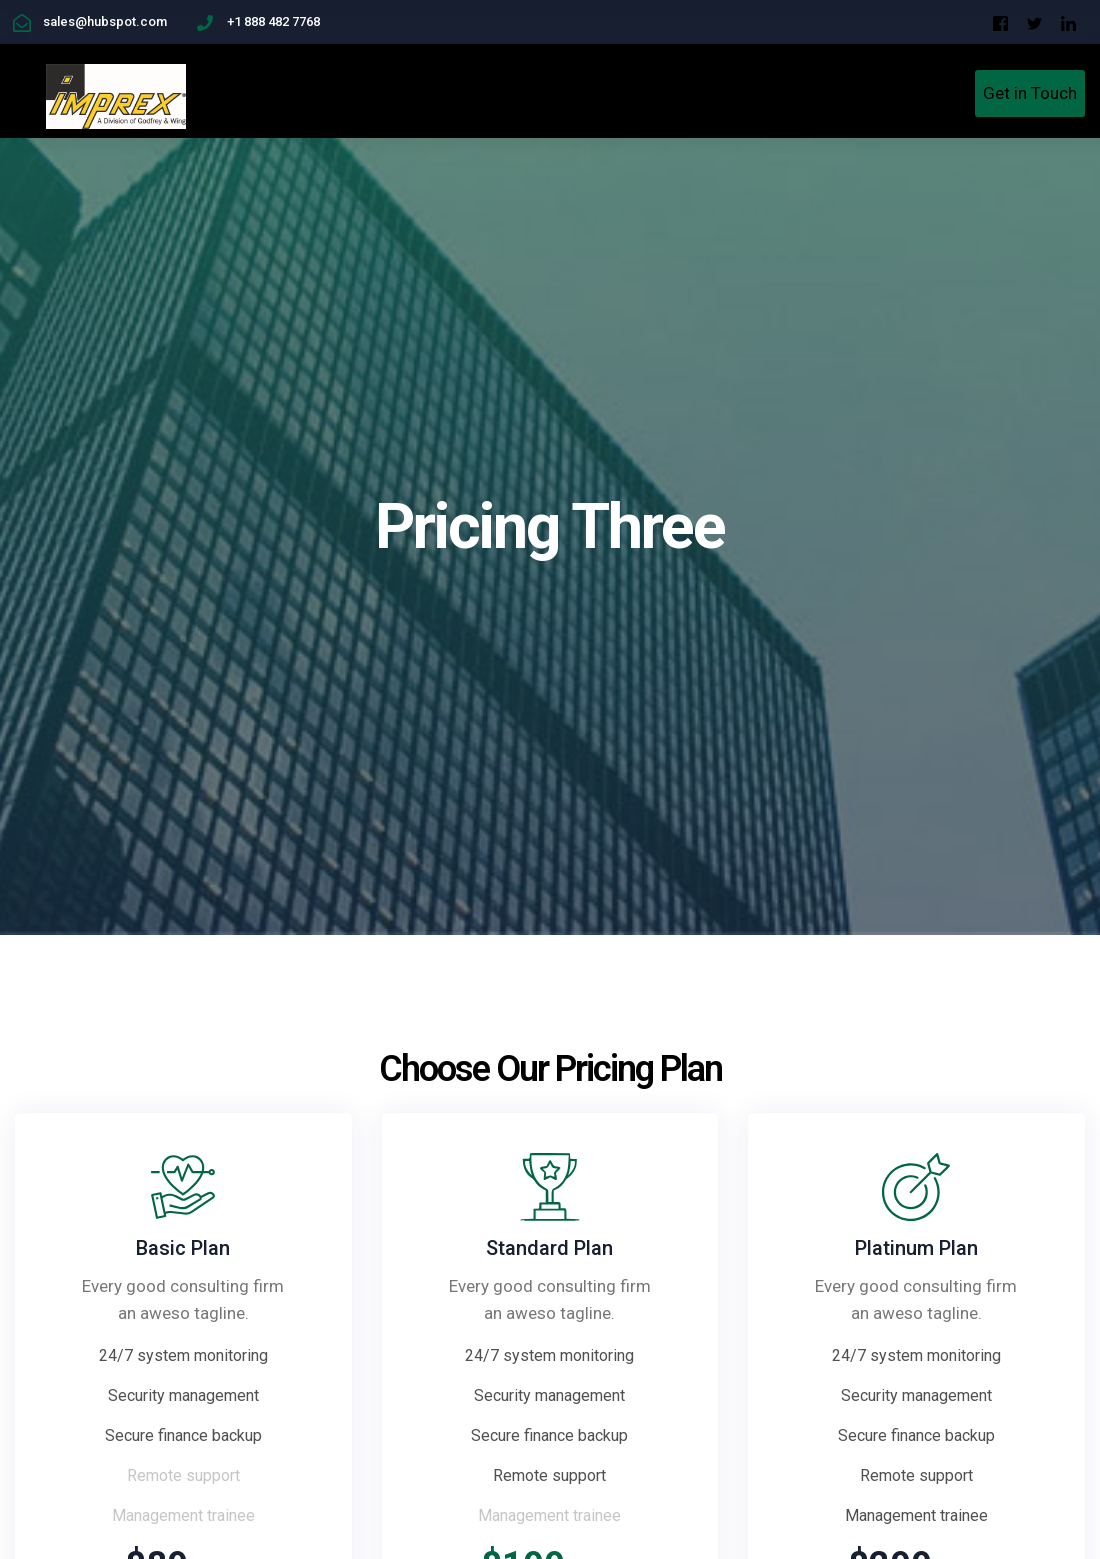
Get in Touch (1030, 93)
